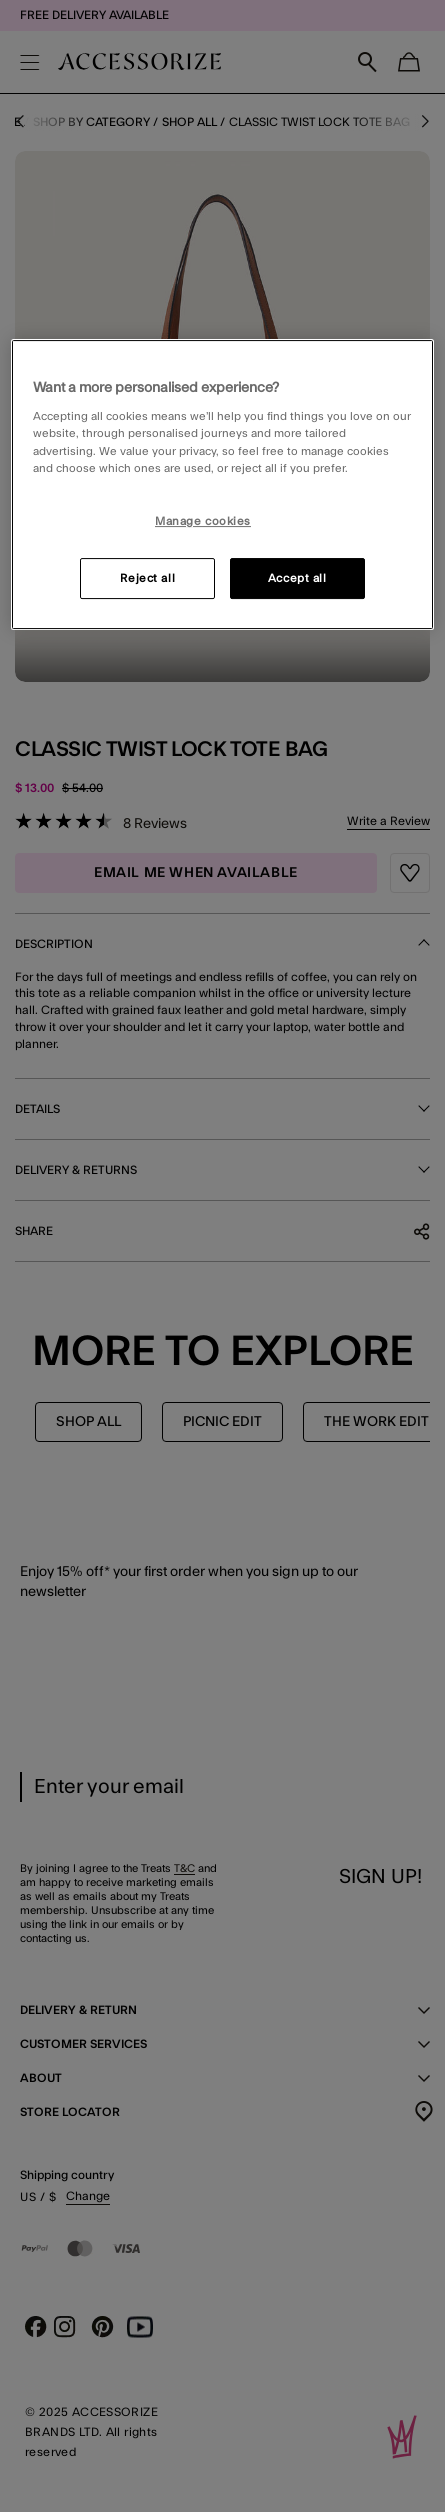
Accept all (297, 578)
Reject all (147, 578)
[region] (222, 485)
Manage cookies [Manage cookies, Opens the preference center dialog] (203, 521)
